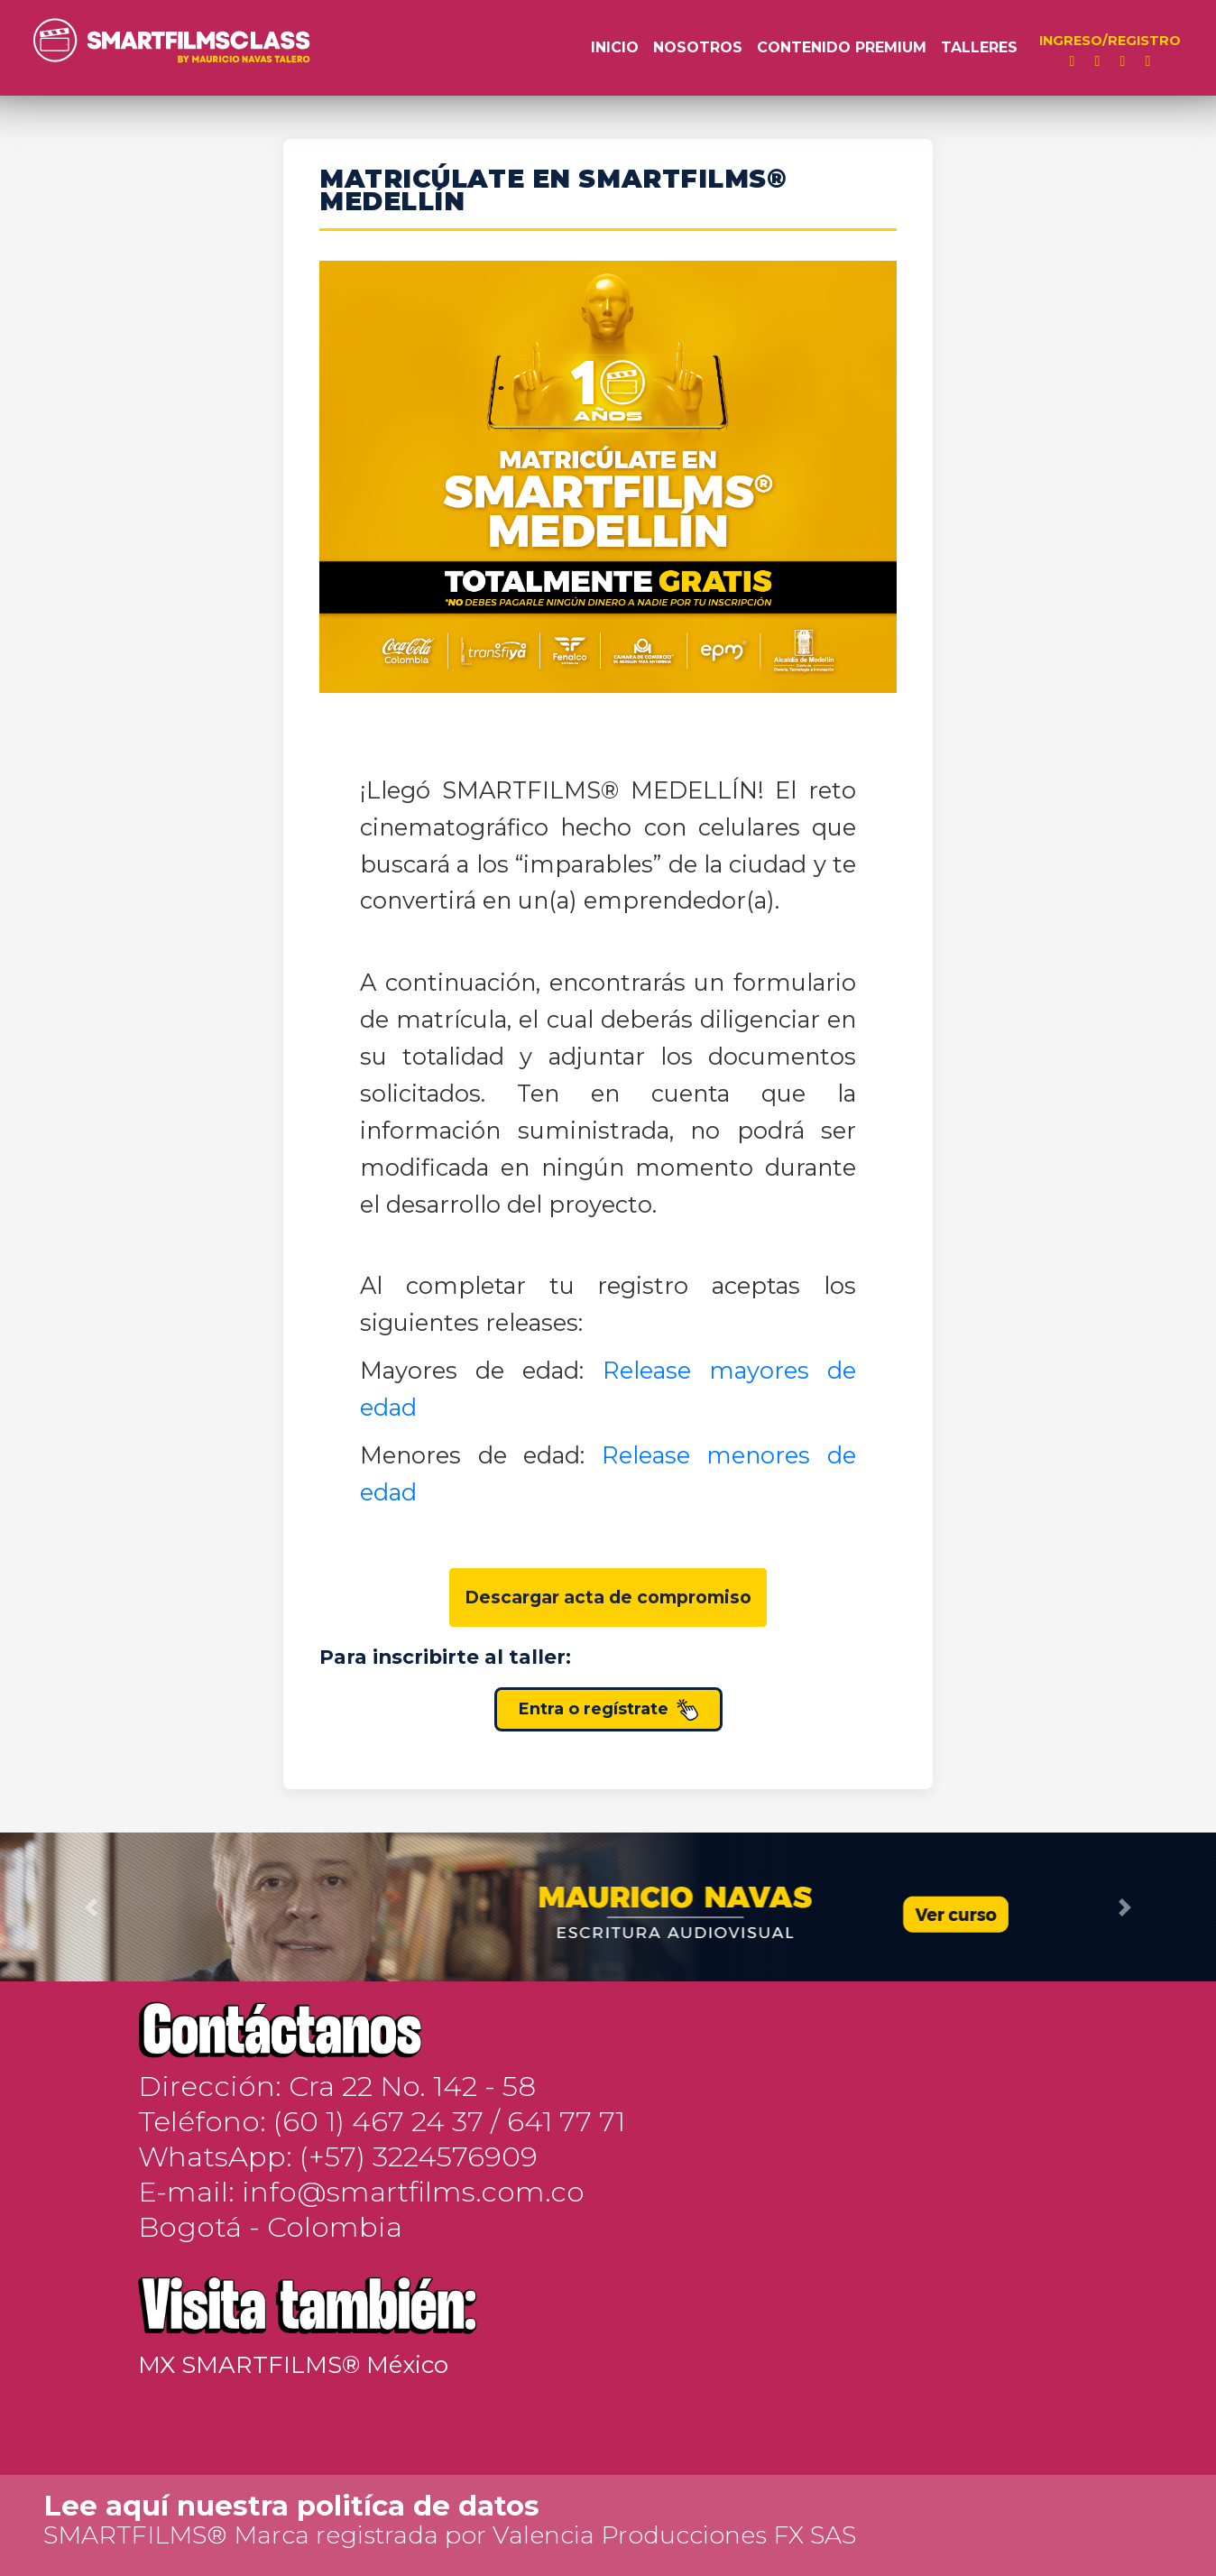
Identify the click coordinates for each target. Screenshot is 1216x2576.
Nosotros (697, 47)
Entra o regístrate (608, 1710)
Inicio (615, 47)
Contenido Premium (841, 47)
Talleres (979, 47)
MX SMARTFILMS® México (293, 2364)
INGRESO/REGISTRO (1110, 40)
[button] (91, 1907)
